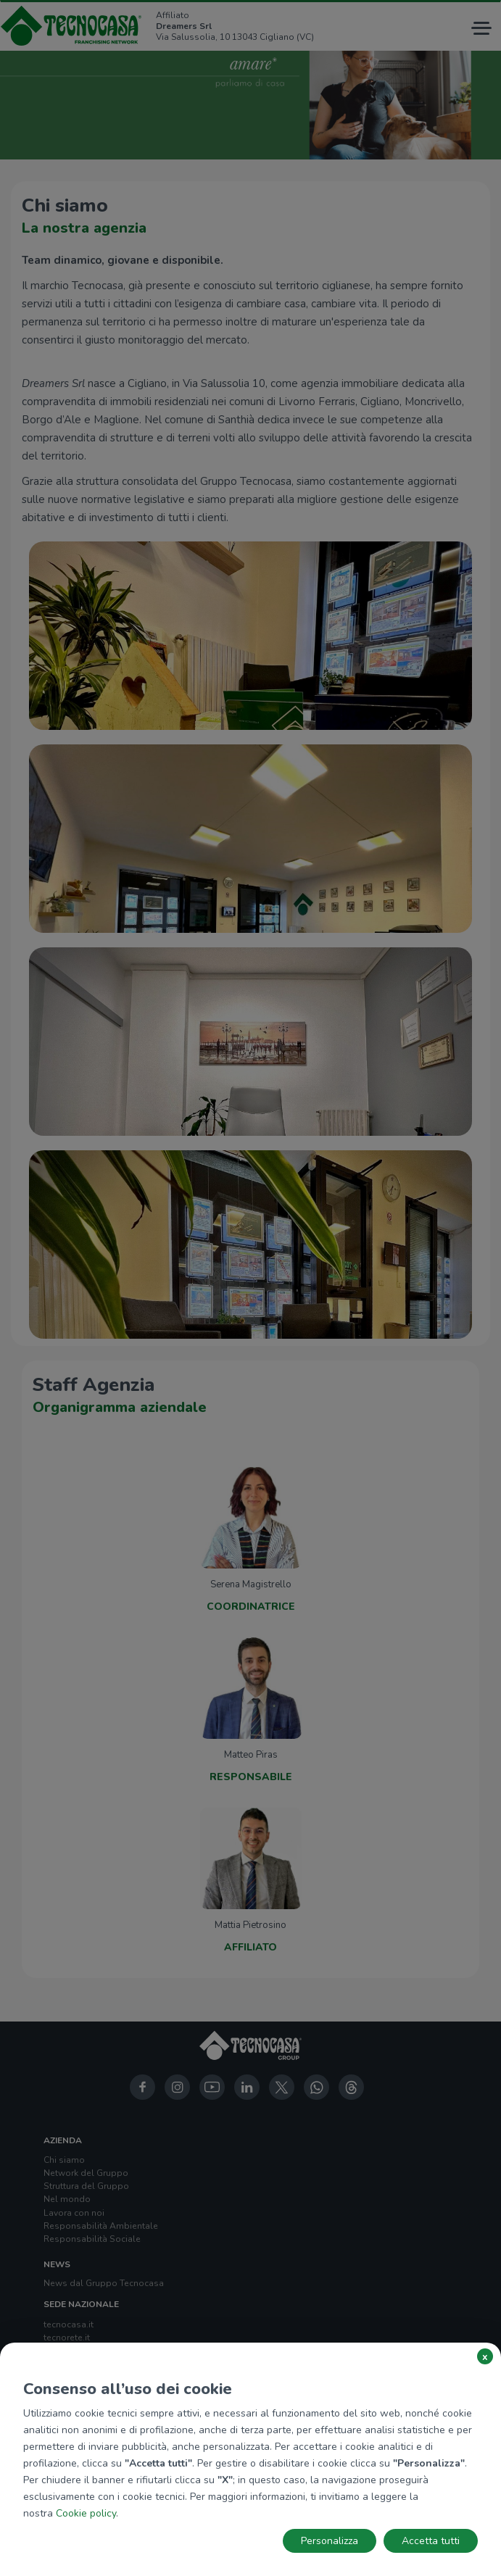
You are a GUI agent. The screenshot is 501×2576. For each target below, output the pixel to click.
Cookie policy (86, 2513)
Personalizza (329, 2541)
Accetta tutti (431, 2541)
